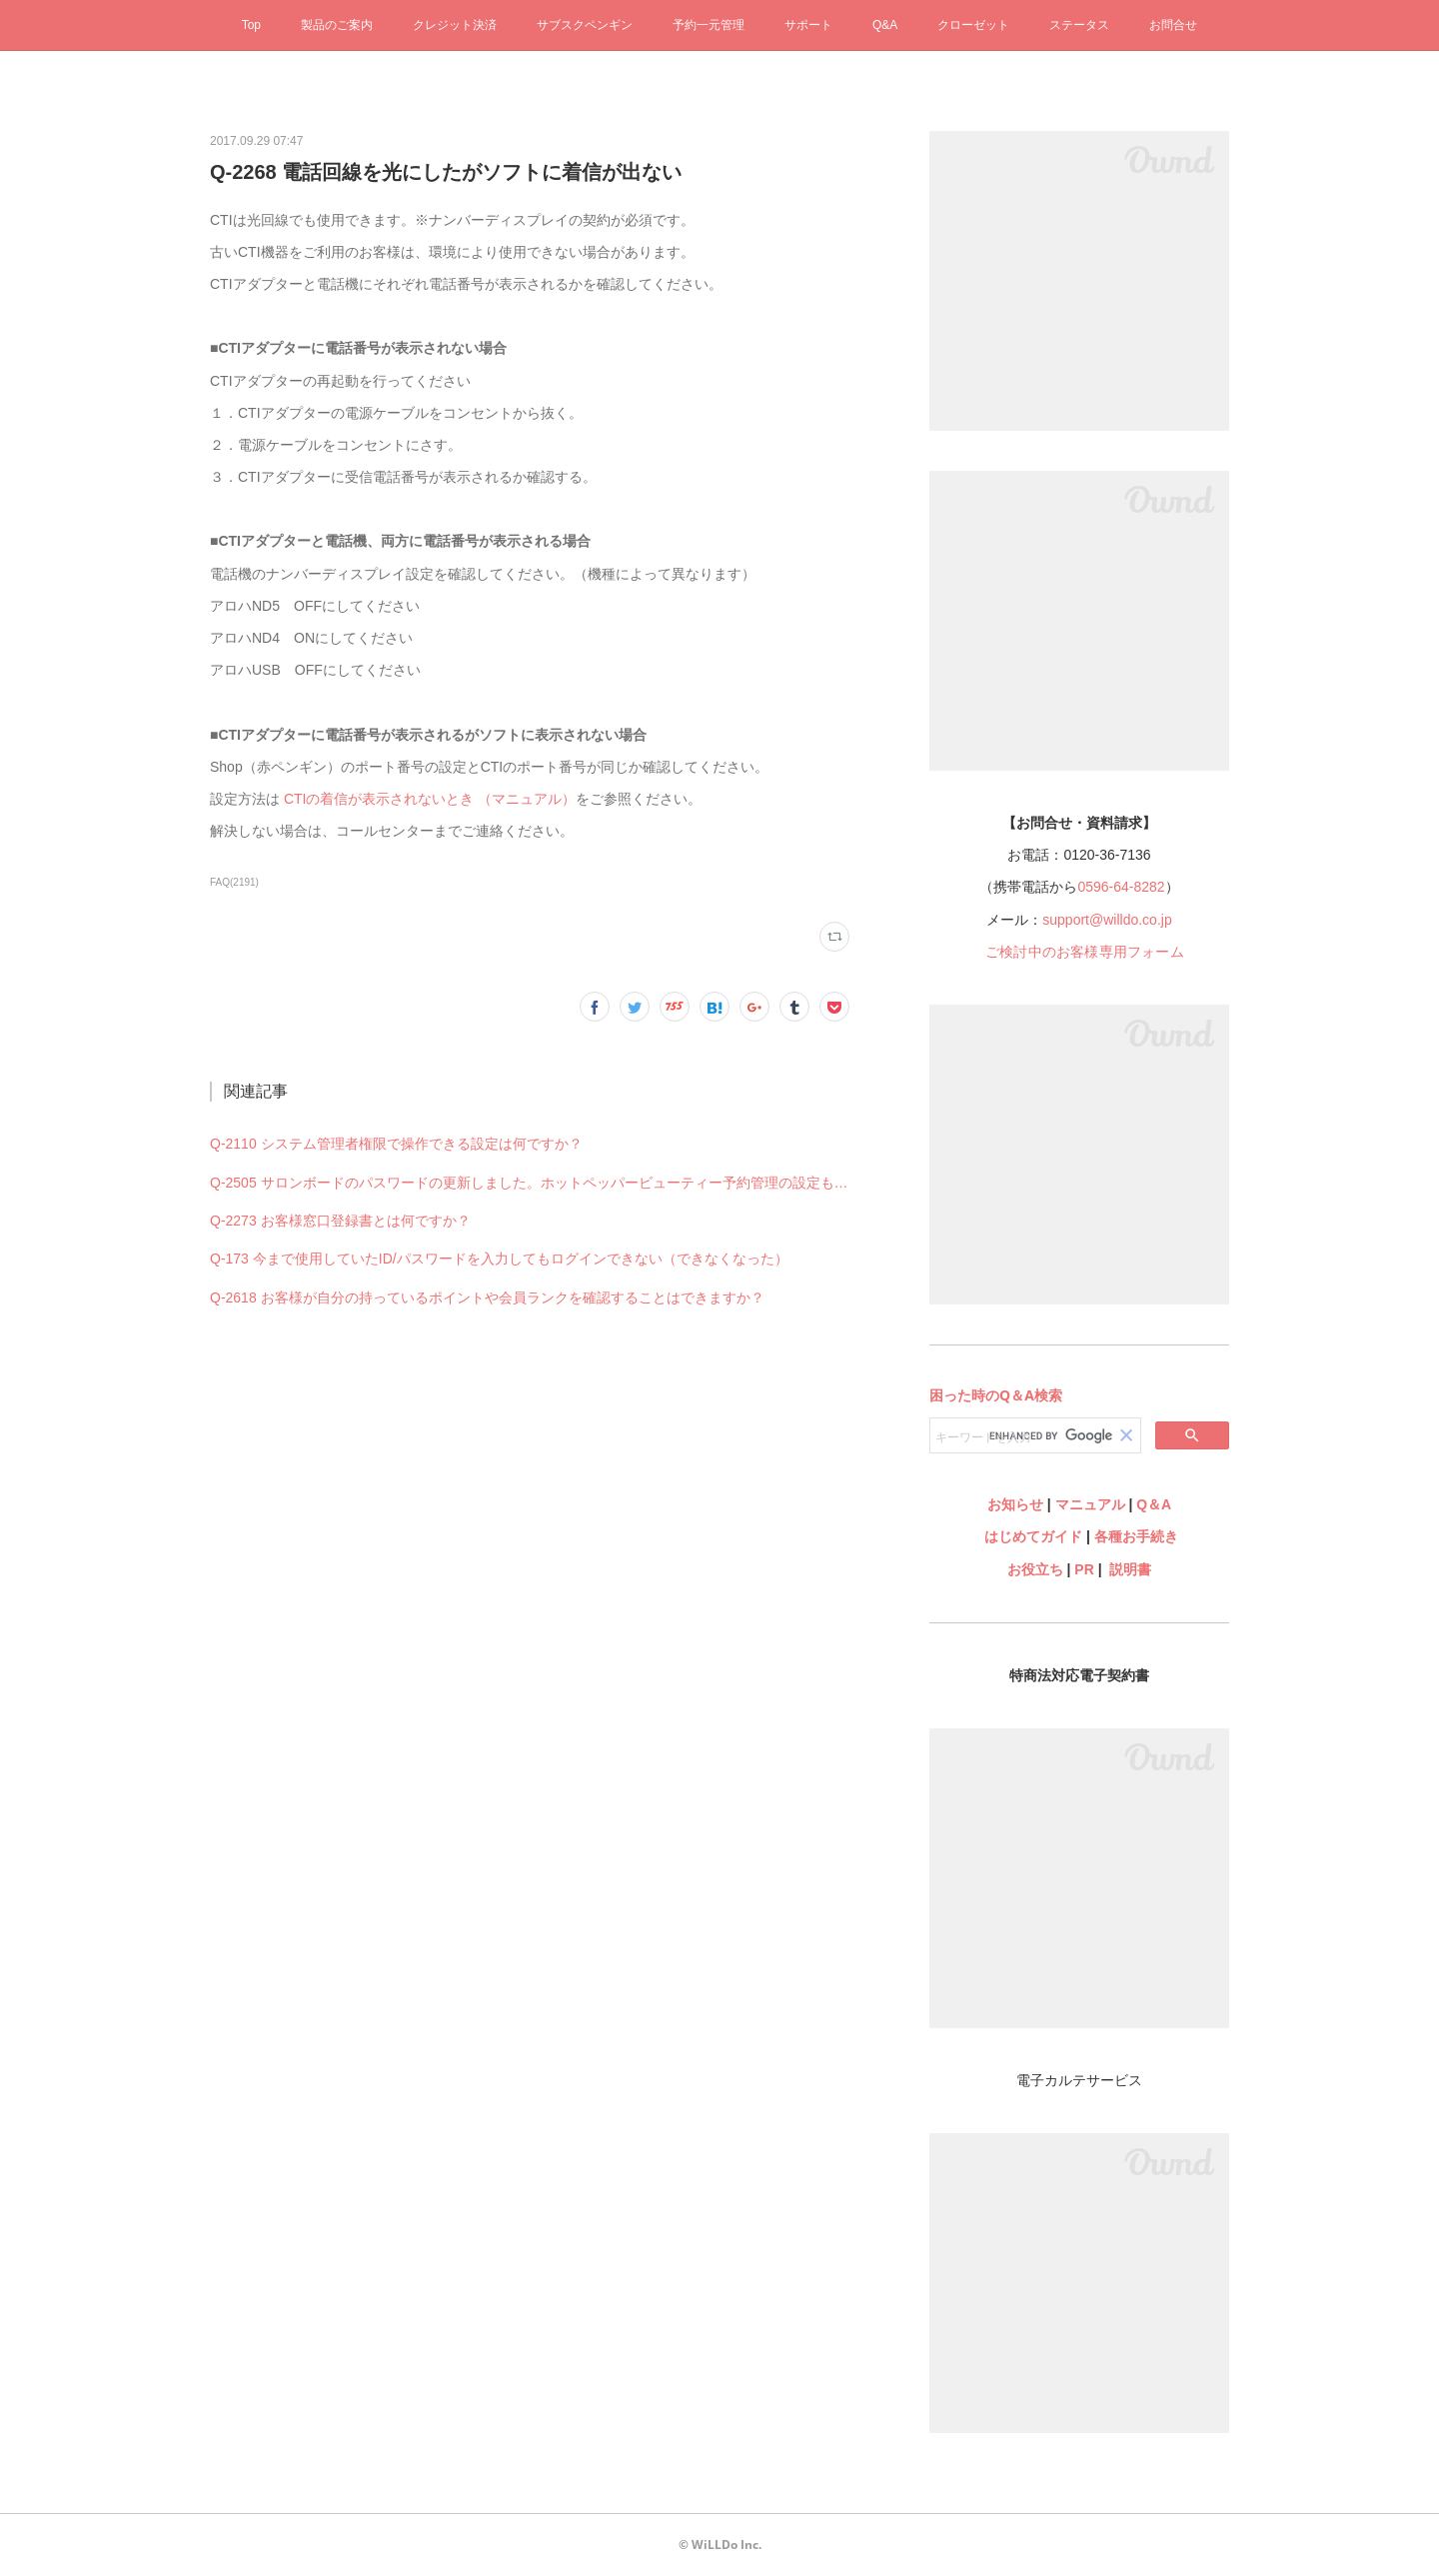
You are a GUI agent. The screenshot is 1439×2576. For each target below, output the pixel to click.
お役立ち (1035, 1569)
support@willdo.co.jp (1106, 920)
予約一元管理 (708, 25)
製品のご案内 (337, 25)
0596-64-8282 (1120, 887)
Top (251, 25)
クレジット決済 (455, 25)
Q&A (884, 25)
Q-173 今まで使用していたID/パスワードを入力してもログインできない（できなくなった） (499, 1259)
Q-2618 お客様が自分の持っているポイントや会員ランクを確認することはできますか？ (487, 1297)
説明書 (1130, 1569)
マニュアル (1090, 1504)
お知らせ (1015, 1504)
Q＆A (1153, 1504)
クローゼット (973, 25)
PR (1083, 1569)
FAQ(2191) (234, 882)
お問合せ (1173, 25)
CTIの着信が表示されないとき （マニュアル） (430, 799)
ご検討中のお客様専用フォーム (1084, 952)
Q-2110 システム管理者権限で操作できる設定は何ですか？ (396, 1144)
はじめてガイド (1031, 1536)
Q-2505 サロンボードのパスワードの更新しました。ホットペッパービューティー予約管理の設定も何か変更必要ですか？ (529, 1183)
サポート (808, 25)
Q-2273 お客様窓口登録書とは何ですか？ (340, 1221)
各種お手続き (1136, 1536)
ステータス (1079, 25)
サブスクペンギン (585, 25)
